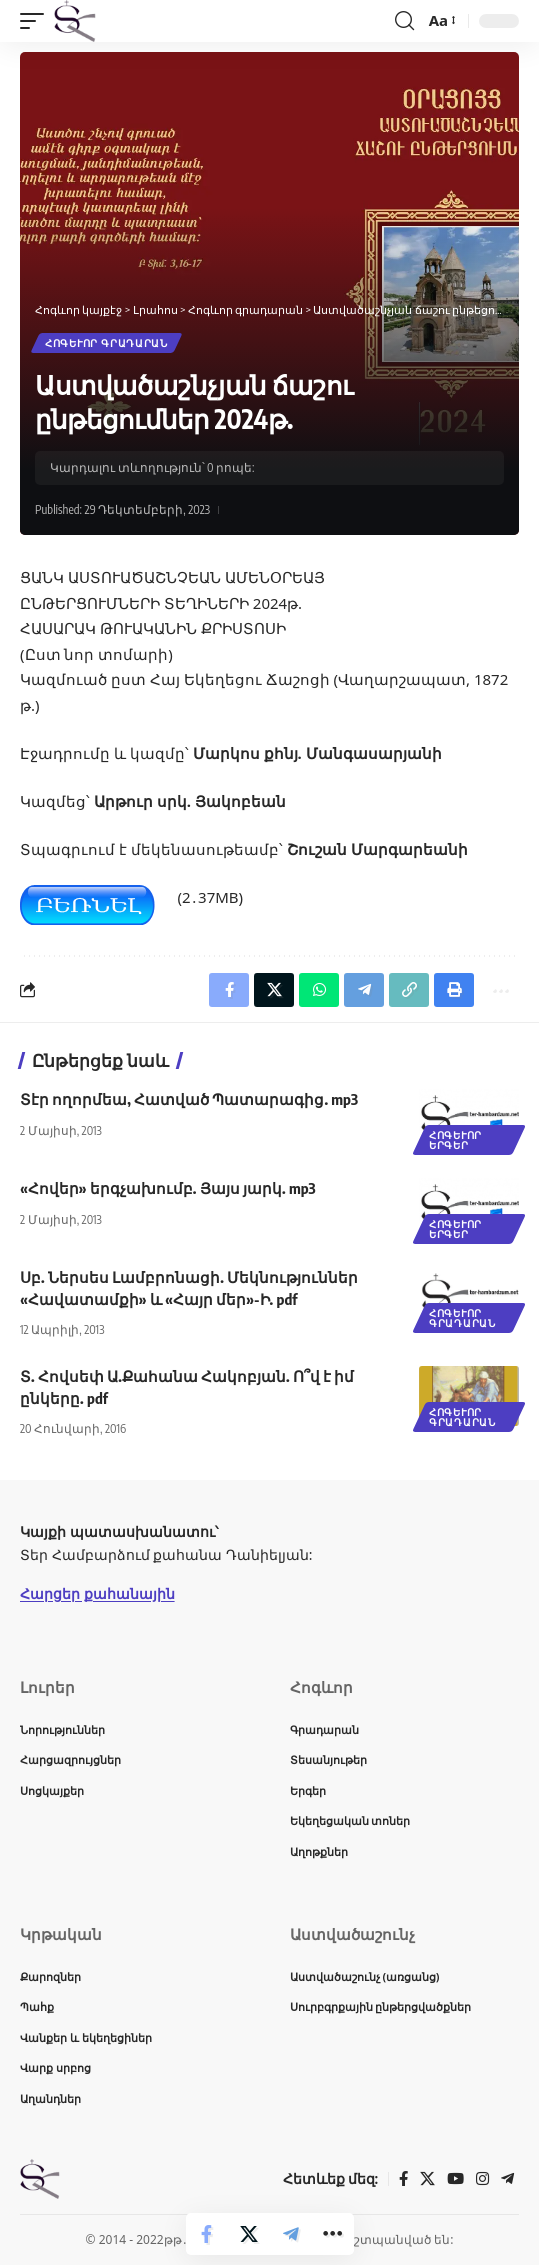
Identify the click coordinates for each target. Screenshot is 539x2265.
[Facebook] (403, 2179)
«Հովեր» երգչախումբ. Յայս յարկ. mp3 (168, 1188)
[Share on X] (249, 2234)
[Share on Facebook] (207, 2234)
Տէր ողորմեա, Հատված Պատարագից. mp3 (189, 1099)
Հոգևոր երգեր (455, 1140)
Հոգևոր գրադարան (106, 343)
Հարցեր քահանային (97, 1593)
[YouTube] (455, 2179)
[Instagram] (482, 2179)
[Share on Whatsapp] (319, 990)
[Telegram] (507, 2179)
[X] (427, 2179)
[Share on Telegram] (291, 2234)
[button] (37, 21)
